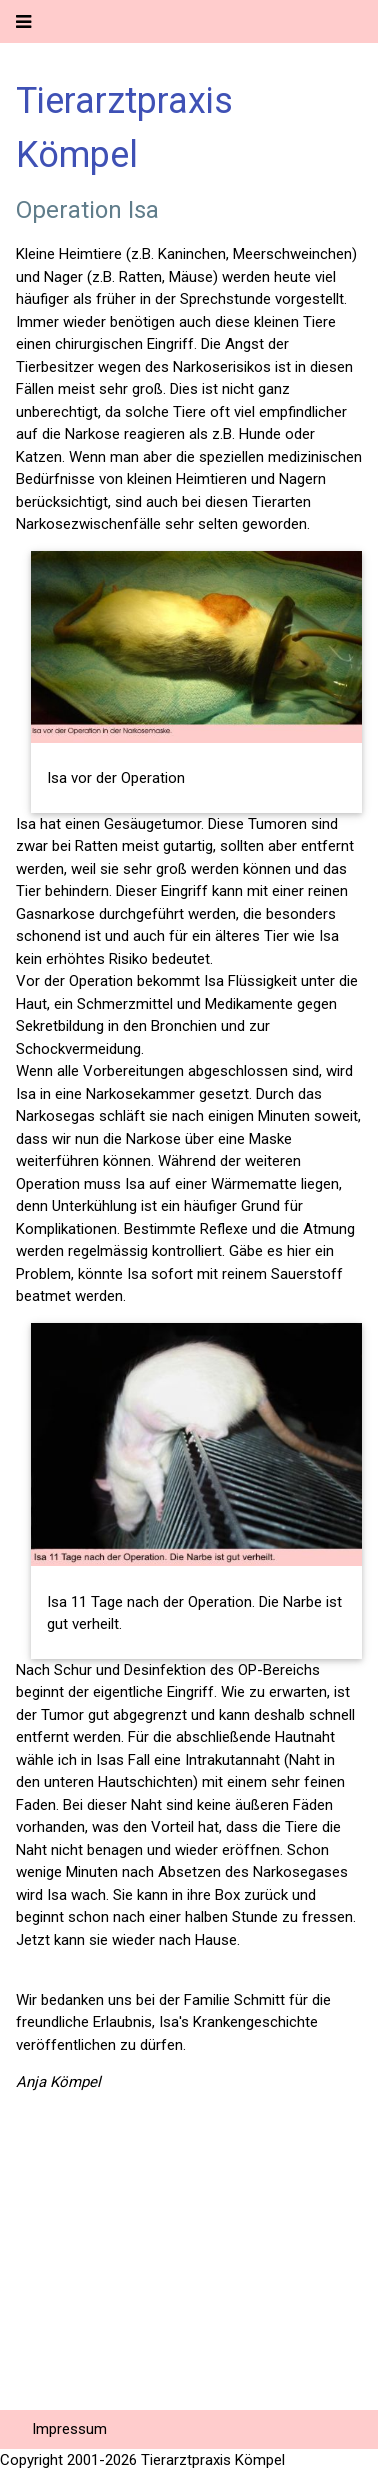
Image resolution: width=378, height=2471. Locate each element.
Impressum (69, 2429)
